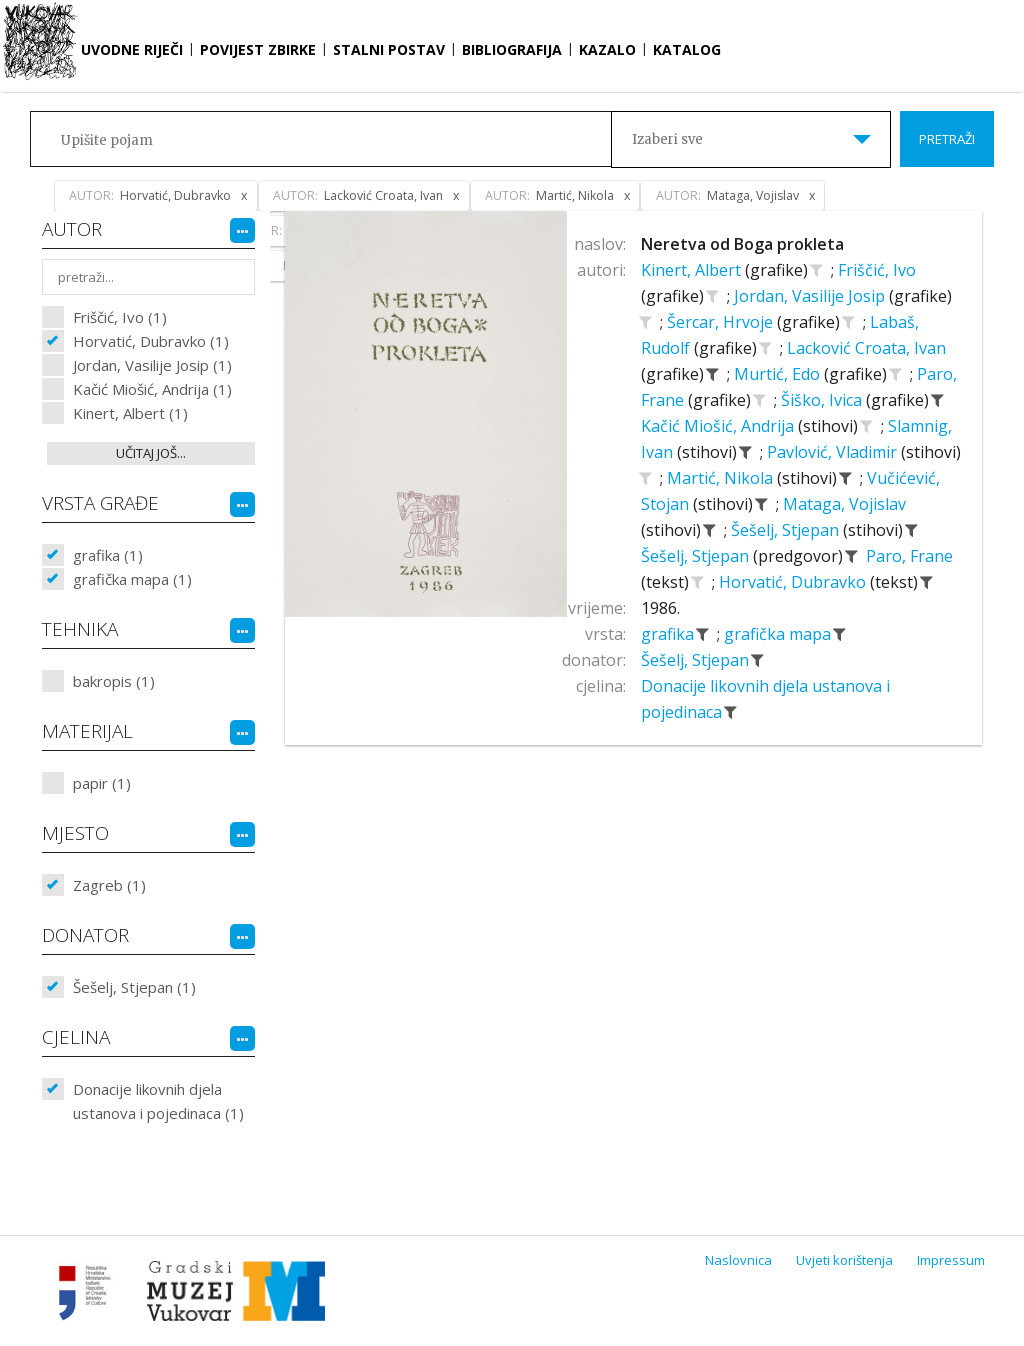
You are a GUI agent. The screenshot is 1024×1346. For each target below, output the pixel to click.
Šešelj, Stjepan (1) (134, 987)
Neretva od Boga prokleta (742, 244)
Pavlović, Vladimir (834, 452)
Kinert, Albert (693, 270)
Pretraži (947, 139)
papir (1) (102, 783)
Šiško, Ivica (823, 400)
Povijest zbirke (258, 49)
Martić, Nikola (722, 478)
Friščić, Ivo (877, 270)
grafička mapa (779, 634)
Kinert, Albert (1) (130, 413)
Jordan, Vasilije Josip (811, 296)
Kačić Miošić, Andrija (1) (152, 389)
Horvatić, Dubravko (794, 582)
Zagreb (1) (109, 885)
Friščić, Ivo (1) (120, 317)
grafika (669, 634)
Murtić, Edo (779, 374)
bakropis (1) (114, 681)
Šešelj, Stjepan (787, 530)
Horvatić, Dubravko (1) (151, 341)
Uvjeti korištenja (844, 1260)
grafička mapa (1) (132, 579)
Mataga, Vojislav (844, 504)
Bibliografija (512, 49)
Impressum (951, 1260)
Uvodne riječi (132, 49)
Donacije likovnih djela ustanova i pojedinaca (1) (158, 1101)
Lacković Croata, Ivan (866, 348)
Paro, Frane (909, 556)
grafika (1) (108, 555)
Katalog (687, 49)
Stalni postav (389, 49)
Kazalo (607, 49)
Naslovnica (738, 1260)
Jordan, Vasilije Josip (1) (152, 365)
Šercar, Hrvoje (722, 322)
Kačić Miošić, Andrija (719, 426)
